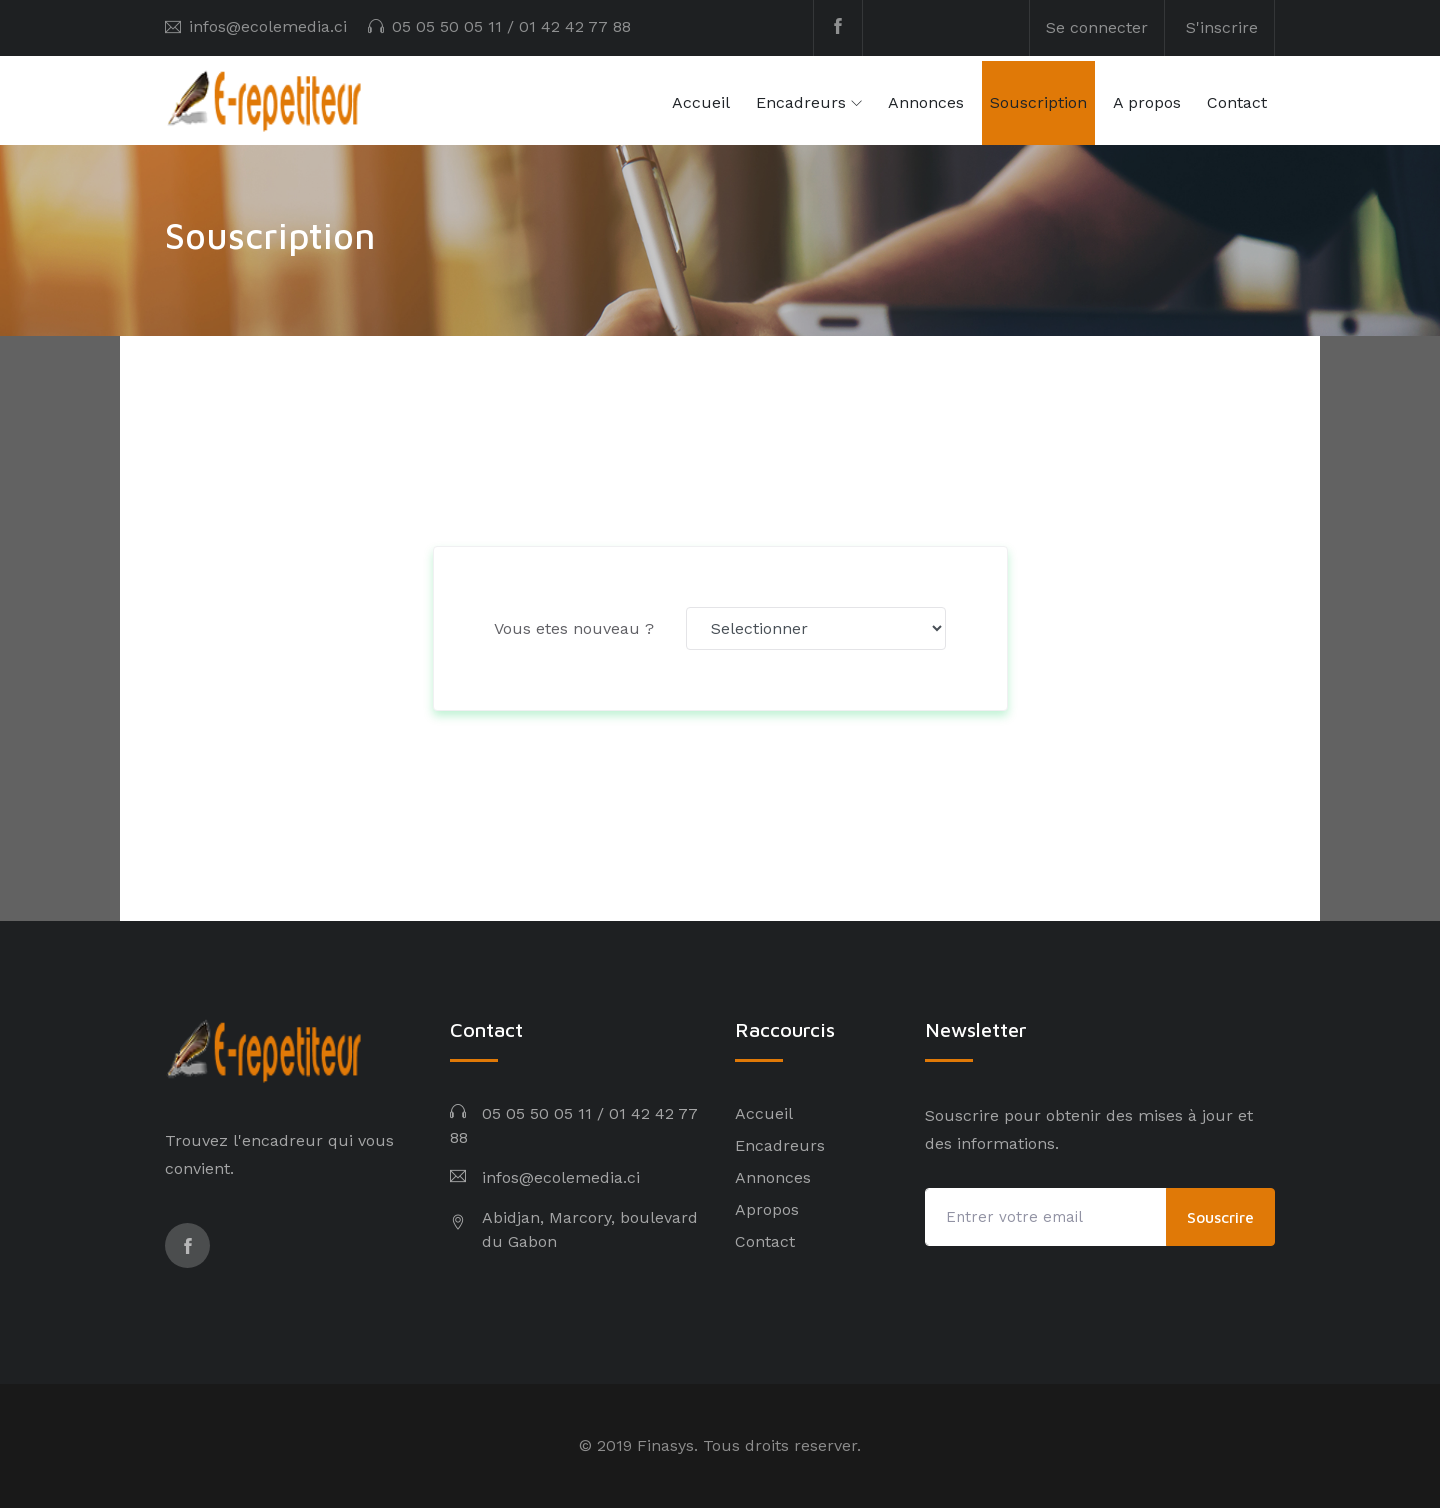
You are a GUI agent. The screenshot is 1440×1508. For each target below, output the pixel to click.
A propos (1147, 102)
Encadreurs (801, 102)
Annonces (926, 102)
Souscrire (1220, 1217)
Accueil (701, 102)
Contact (1237, 102)
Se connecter (1097, 27)
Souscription (1038, 102)
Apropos (767, 1209)
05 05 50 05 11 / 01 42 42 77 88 (511, 26)
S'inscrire (1222, 27)
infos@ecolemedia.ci (268, 26)
